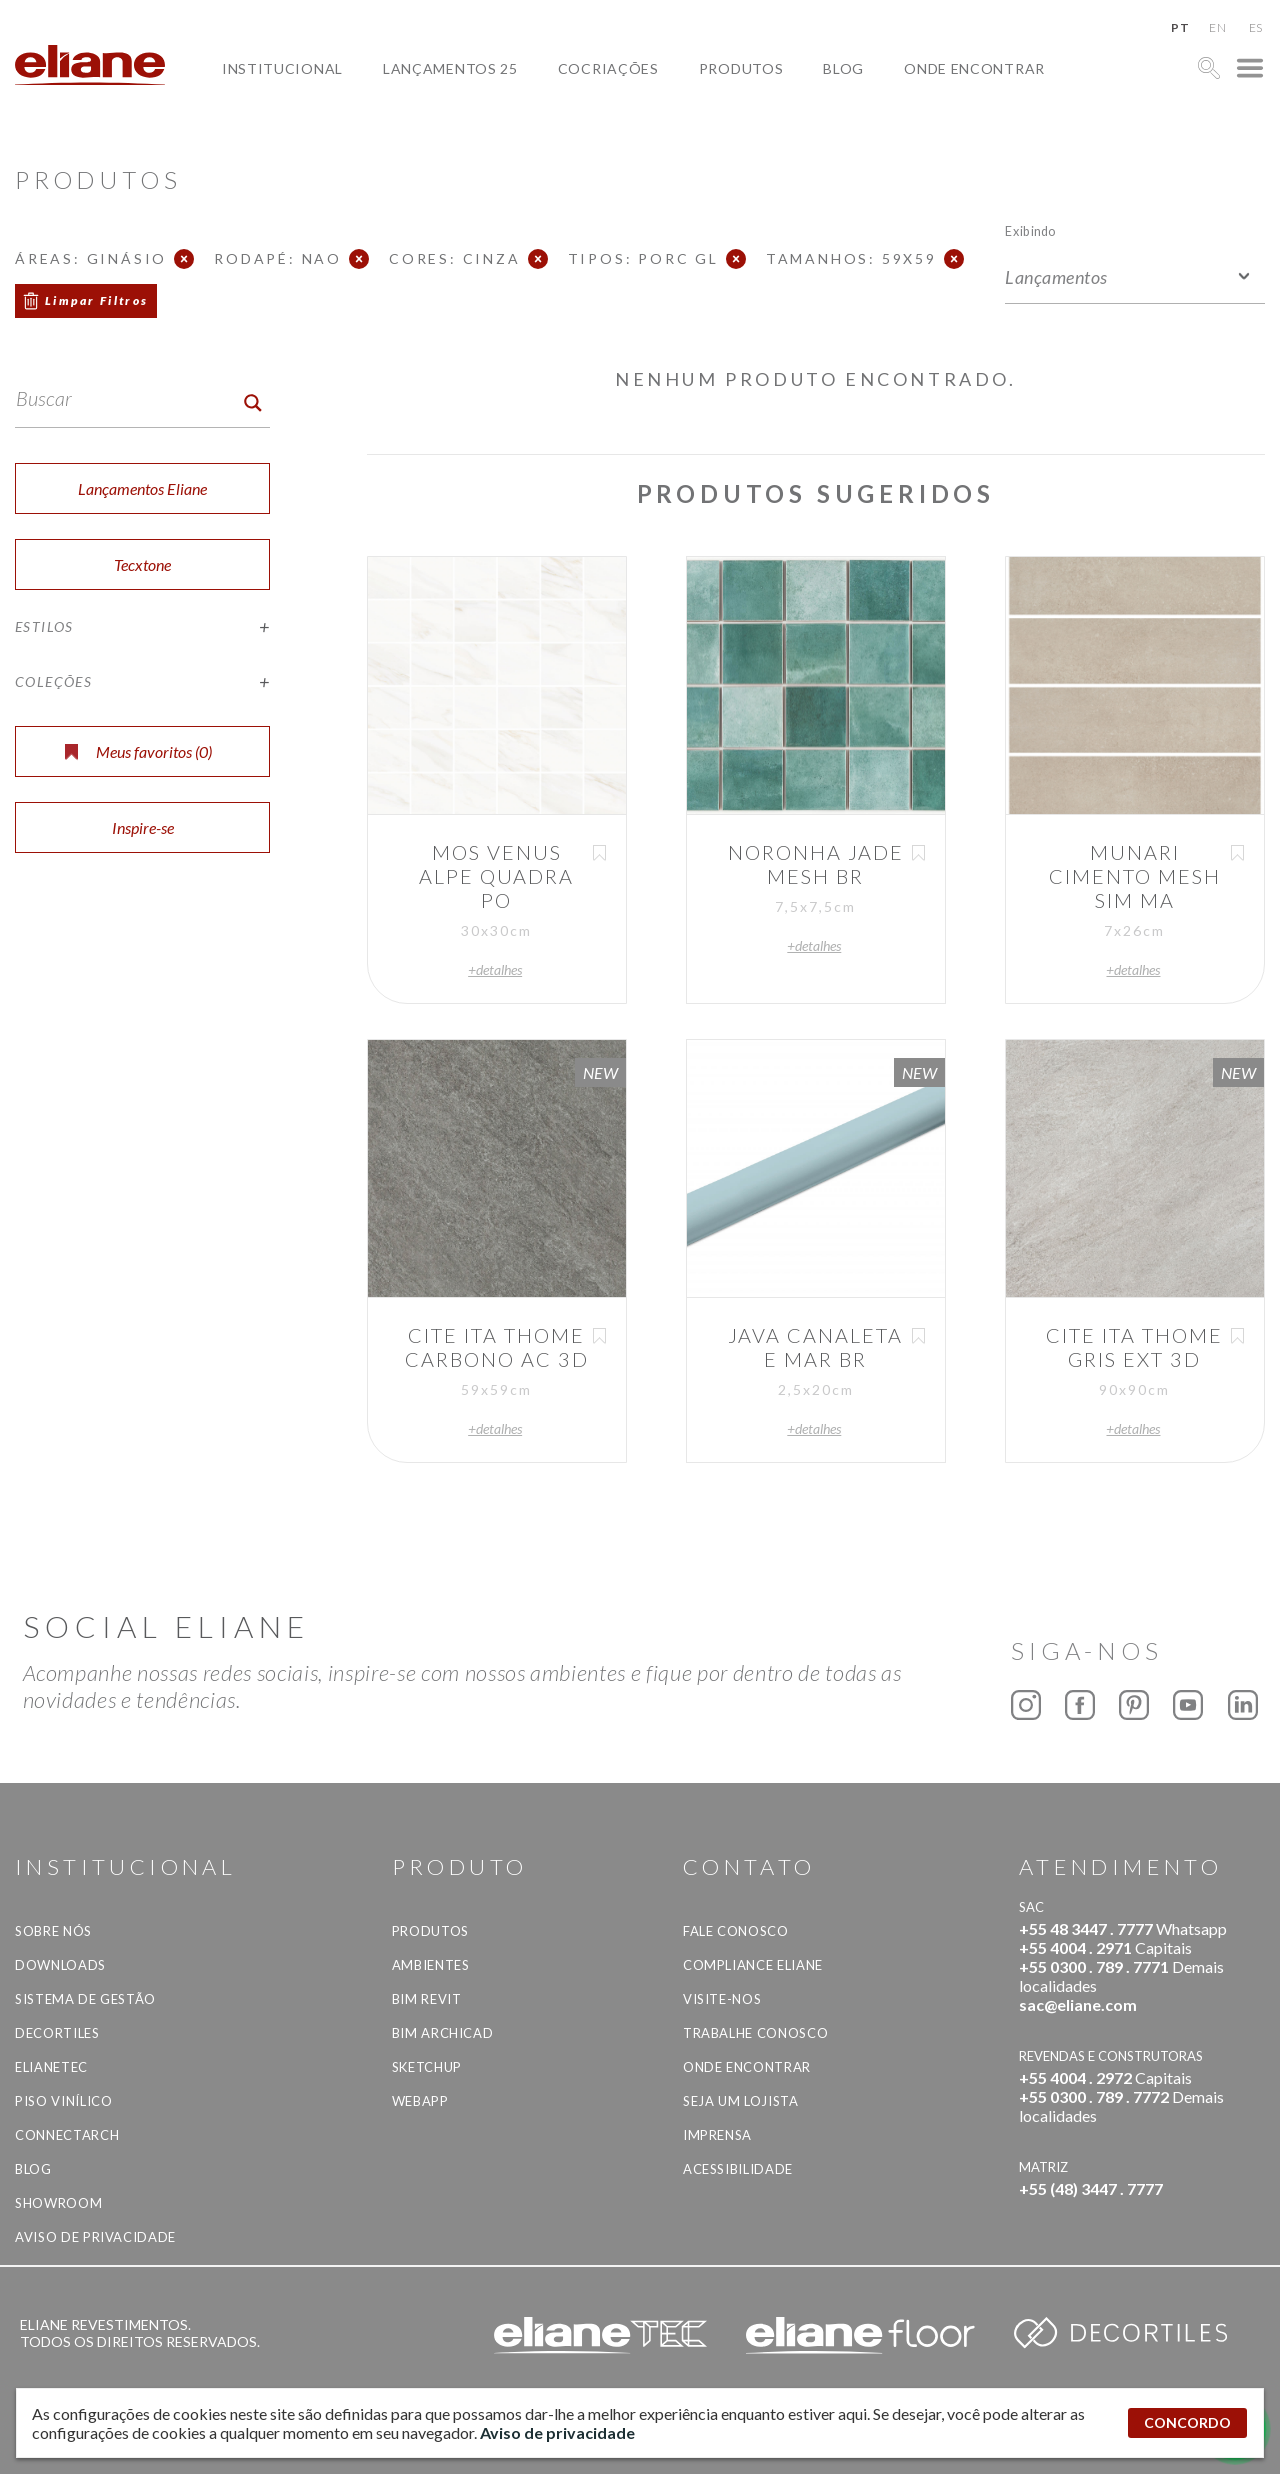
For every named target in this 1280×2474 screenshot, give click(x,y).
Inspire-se (143, 827)
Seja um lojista (741, 2101)
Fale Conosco (736, 1931)
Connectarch (67, 2135)
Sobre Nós (53, 1931)
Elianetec (51, 2067)
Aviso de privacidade (95, 2237)
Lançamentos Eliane (142, 488)
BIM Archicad (443, 2033)
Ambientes (431, 1965)
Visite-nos (722, 1999)
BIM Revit (427, 1999)
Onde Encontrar (974, 68)
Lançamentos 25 (450, 68)
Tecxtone (142, 564)
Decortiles (57, 2033)
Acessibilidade (738, 2169)
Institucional (282, 68)
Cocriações (608, 68)
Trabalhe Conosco (755, 2033)
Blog (843, 68)
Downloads (60, 1965)
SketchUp (427, 2067)
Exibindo (1030, 230)
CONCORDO (1187, 2422)
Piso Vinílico (63, 2101)
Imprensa (717, 2135)
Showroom (58, 2203)
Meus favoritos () (138, 751)
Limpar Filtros (97, 300)
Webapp (420, 2101)
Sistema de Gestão (85, 1999)
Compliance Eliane (753, 1965)
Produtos (741, 68)
